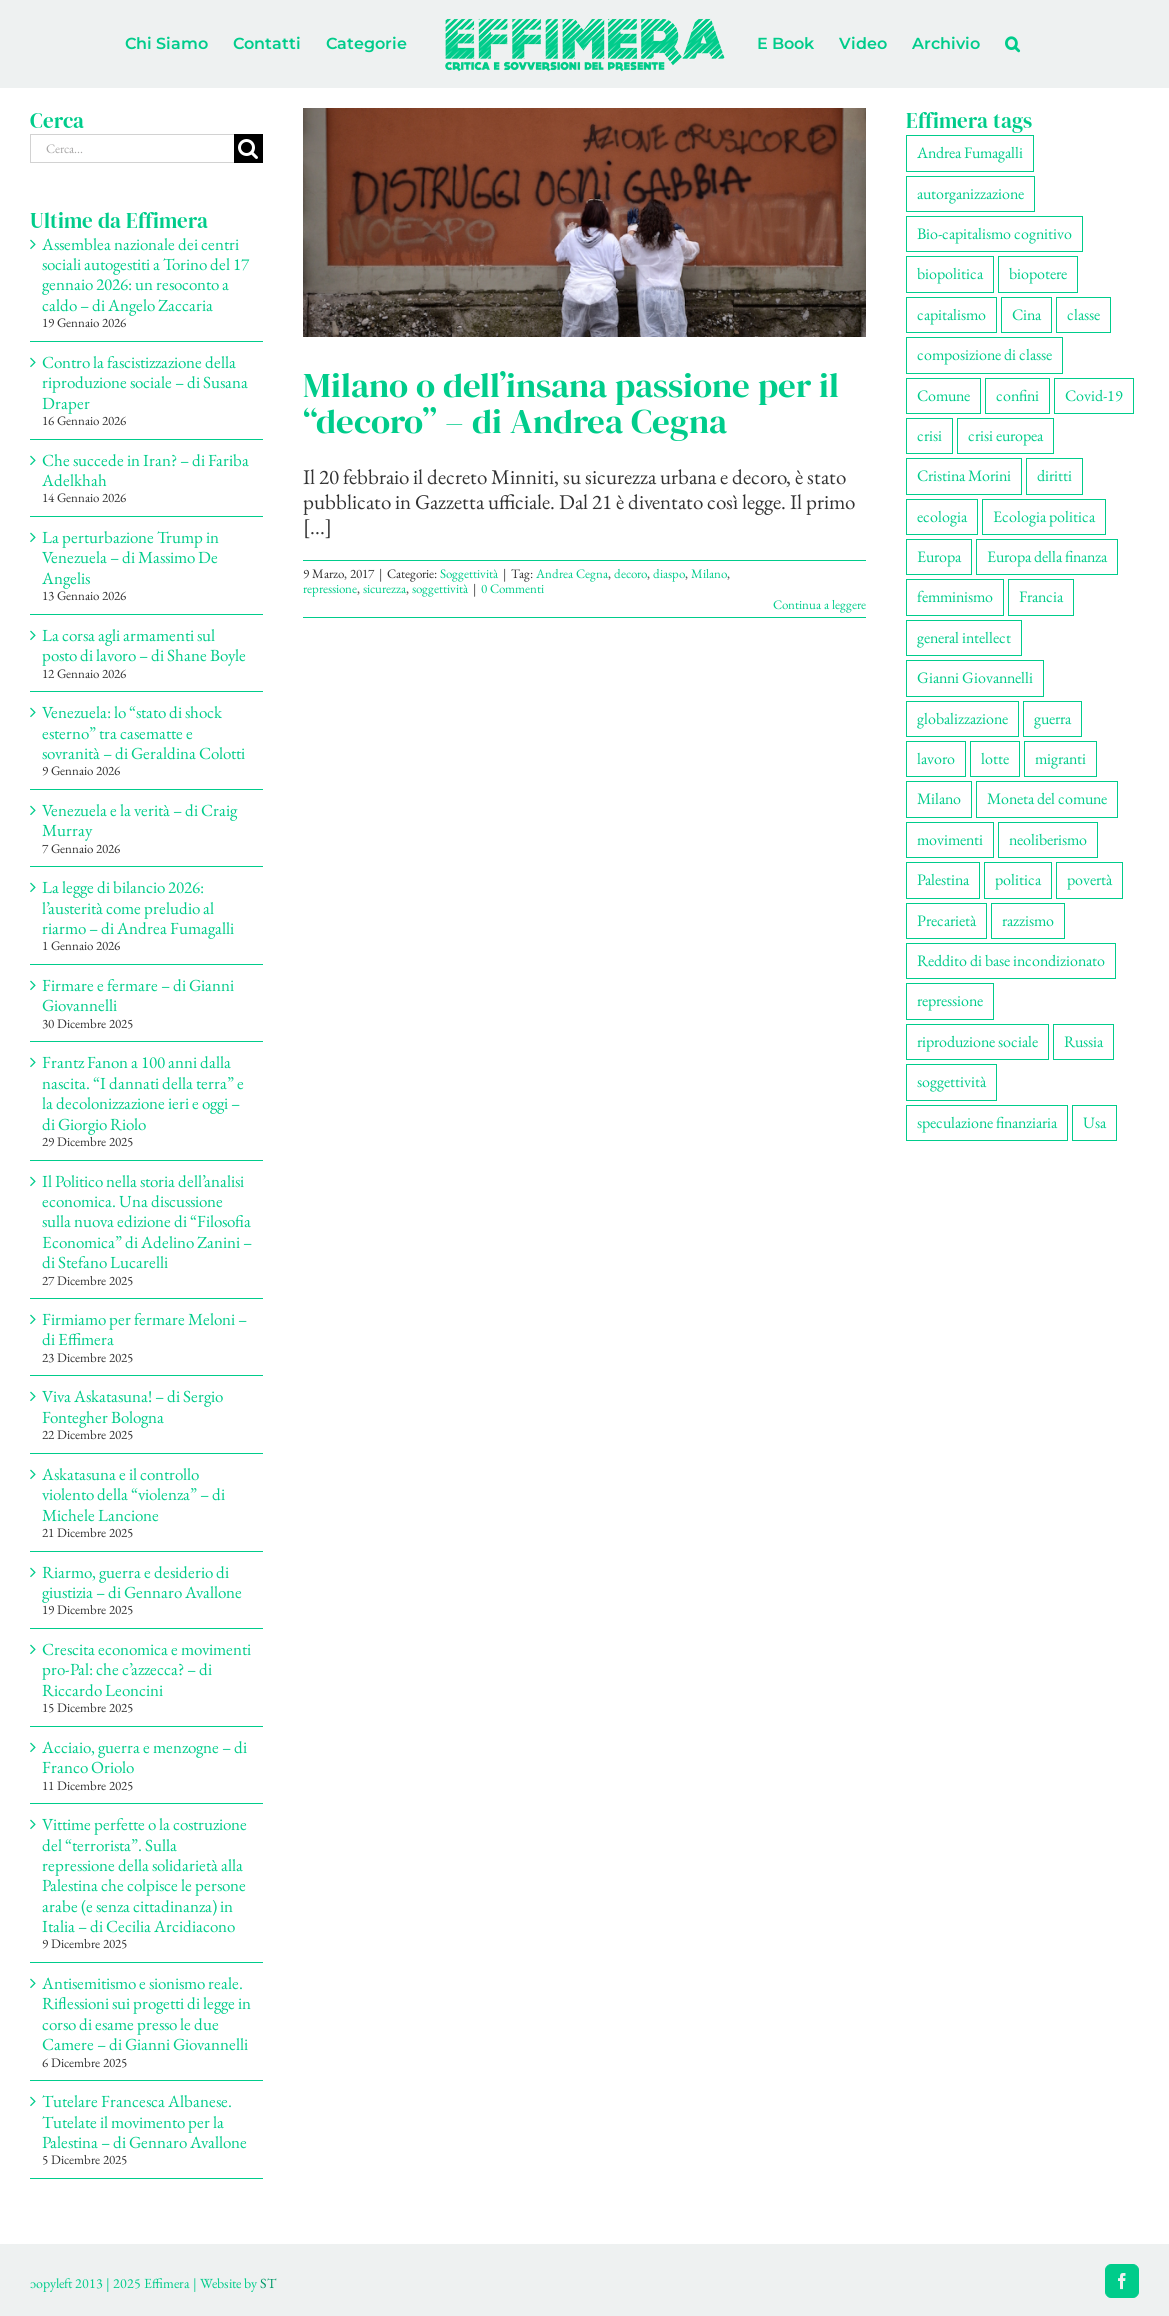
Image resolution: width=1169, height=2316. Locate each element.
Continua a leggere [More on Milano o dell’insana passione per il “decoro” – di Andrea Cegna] (819, 604)
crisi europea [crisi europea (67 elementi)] (1005, 435)
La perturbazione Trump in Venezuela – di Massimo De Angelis (130, 557)
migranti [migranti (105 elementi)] (1060, 758)
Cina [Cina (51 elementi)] (1026, 314)
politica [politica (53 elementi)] (1018, 879)
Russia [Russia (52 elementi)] (1083, 1041)
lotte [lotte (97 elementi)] (995, 758)
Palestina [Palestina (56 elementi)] (943, 879)
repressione (330, 588)
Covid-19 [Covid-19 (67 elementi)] (1094, 395)
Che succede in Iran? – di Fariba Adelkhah (145, 470)
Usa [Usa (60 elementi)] (1094, 1122)
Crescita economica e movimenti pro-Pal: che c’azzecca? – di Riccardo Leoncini (146, 1669)
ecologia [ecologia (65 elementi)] (942, 516)
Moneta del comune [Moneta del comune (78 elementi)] (1047, 798)
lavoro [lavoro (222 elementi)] (936, 758)
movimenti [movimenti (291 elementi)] (950, 839)
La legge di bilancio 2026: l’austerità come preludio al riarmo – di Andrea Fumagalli (138, 907)
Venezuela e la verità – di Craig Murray (139, 820)
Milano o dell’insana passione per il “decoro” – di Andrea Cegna (571, 403)
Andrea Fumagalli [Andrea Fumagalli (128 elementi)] (970, 152)
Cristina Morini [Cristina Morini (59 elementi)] (964, 475)
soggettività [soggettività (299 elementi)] (951, 1081)
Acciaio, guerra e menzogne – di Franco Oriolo (144, 1757)
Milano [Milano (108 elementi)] (939, 798)
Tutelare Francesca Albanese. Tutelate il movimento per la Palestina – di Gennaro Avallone (144, 2121)
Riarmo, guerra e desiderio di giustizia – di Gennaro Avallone (142, 1582)
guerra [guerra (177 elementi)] (1052, 718)
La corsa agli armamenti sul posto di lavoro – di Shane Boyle (144, 645)
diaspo (669, 573)
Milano (709, 573)
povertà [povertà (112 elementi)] (1089, 879)
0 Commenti (512, 588)
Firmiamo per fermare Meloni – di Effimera (144, 1329)
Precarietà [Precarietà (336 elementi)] (946, 920)
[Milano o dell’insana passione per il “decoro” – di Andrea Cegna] (584, 222)
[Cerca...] (132, 148)
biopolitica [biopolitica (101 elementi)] (950, 273)
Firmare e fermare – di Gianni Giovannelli (138, 995)
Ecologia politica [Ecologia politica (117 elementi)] (1044, 516)
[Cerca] (248, 148)
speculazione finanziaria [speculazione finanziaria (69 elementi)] (987, 1122)
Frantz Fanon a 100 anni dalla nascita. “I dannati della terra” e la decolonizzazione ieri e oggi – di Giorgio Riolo (143, 1092)
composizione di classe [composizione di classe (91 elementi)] (984, 354)
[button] (1012, 44)
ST (268, 2283)
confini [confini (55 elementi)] (1017, 395)
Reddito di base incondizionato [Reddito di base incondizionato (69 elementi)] (1011, 960)
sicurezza (384, 588)
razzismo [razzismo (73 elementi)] (1028, 920)
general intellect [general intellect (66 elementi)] (964, 637)
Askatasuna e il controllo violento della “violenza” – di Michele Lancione (133, 1494)
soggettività (440, 588)
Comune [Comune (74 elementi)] (943, 395)
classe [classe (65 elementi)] (1083, 314)
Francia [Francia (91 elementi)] (1041, 596)
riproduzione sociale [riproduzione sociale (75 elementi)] (977, 1041)
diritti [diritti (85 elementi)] (1054, 475)
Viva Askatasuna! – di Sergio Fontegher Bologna (132, 1406)
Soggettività (469, 573)
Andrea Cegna (572, 573)
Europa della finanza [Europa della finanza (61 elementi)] (1047, 556)
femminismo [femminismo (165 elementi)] (955, 596)
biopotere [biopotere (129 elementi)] (1038, 273)
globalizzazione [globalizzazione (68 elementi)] (962, 718)
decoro (630, 573)
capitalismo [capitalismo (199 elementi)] (951, 314)
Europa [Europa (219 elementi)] (939, 556)
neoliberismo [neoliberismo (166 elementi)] (1048, 839)
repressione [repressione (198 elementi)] (950, 1000)
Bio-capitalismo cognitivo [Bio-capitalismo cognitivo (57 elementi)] (994, 233)
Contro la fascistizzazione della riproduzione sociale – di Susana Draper (145, 382)
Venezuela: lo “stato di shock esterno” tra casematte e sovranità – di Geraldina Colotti (143, 732)
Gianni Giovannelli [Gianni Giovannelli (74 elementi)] (975, 677)
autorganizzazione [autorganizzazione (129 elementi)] (970, 193)
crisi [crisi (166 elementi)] (929, 435)
